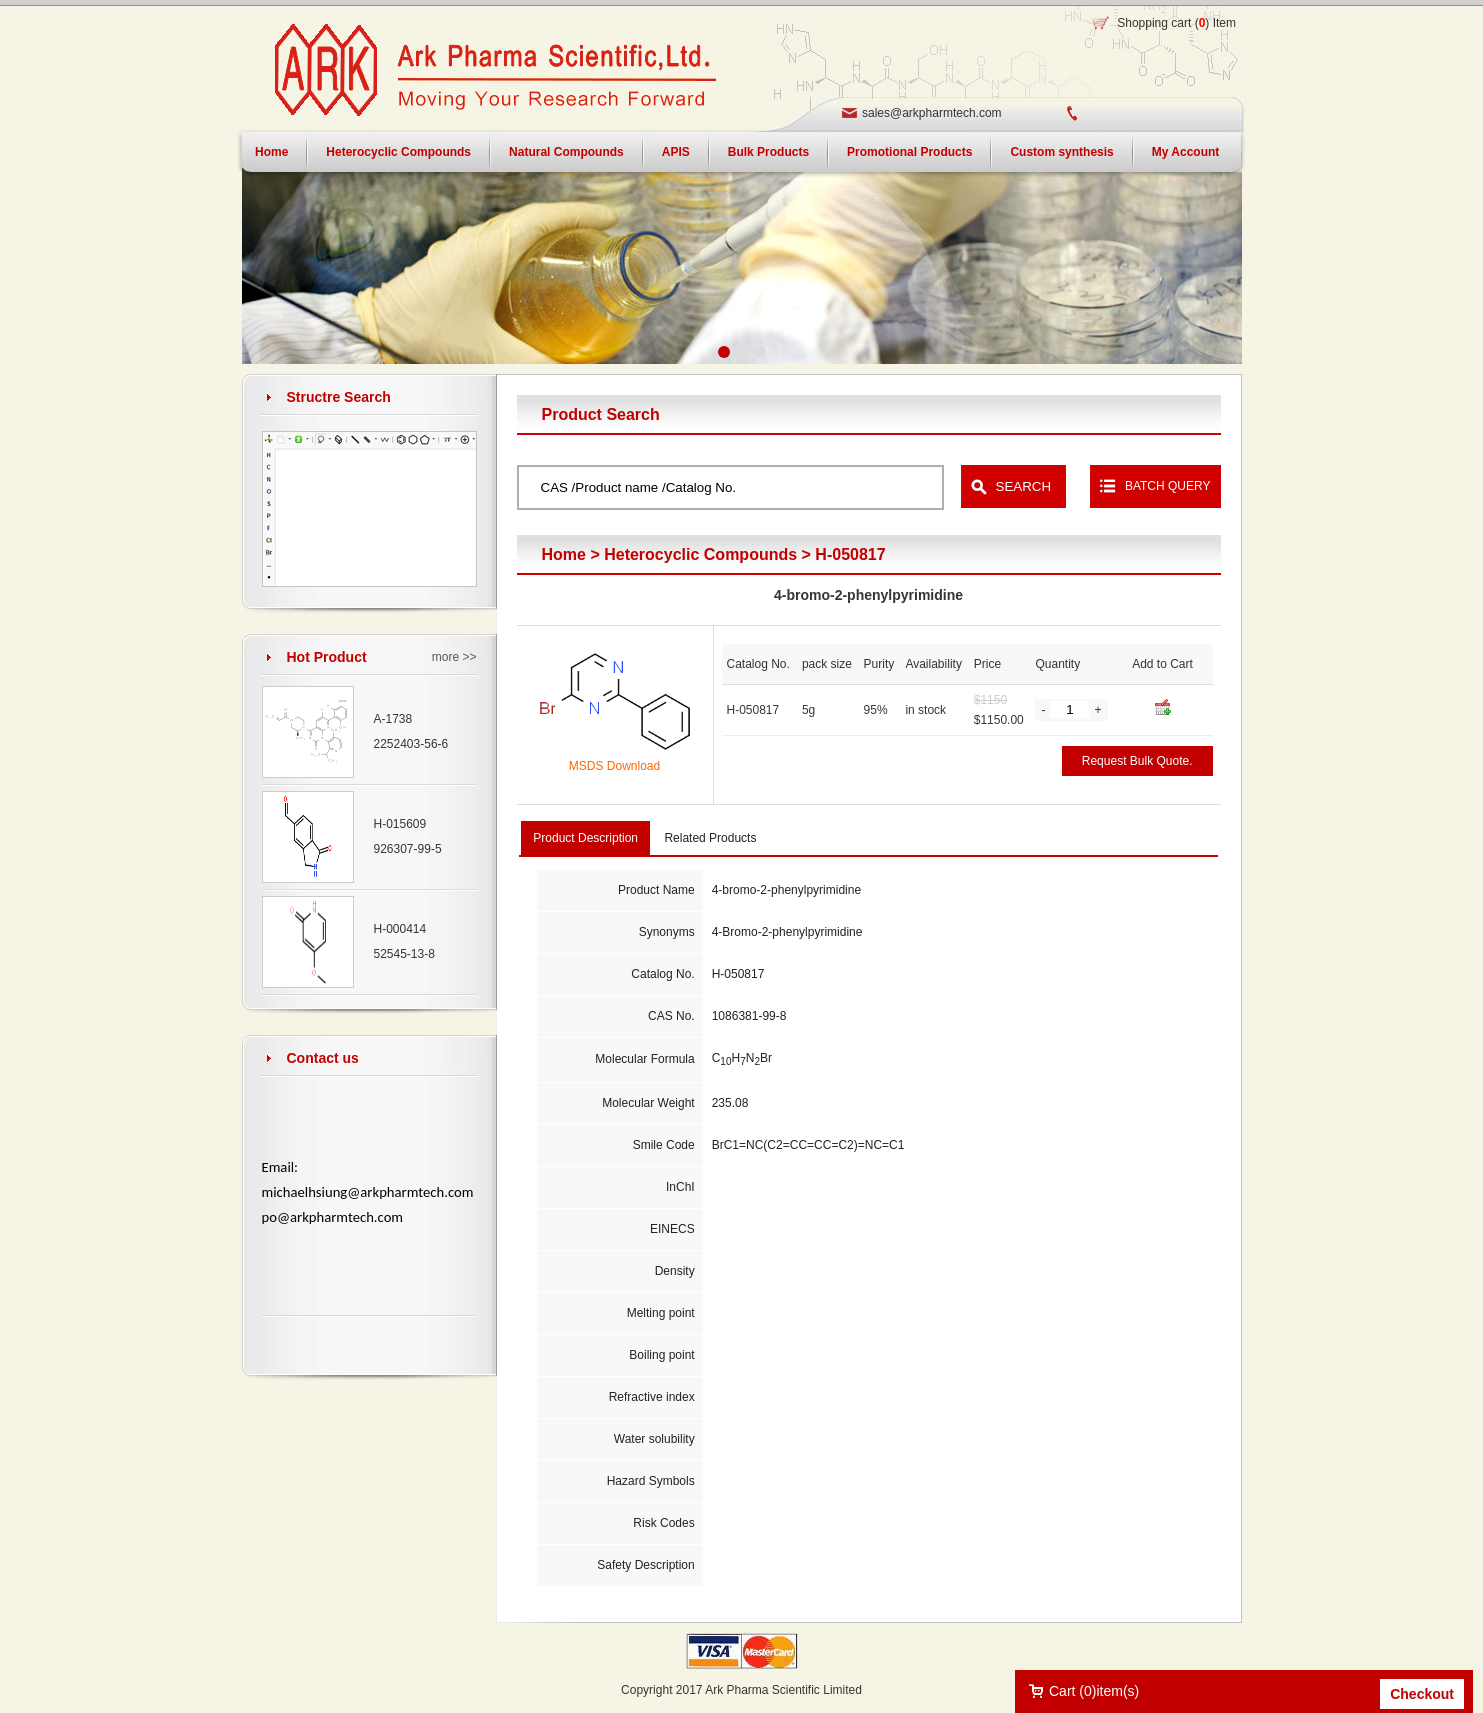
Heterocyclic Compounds (398, 152)
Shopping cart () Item (1176, 23)
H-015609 (400, 824)
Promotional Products (909, 152)
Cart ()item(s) (1094, 1691)
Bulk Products (768, 152)
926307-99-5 (408, 849)
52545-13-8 (404, 954)
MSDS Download (614, 766)
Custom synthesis (1061, 152)
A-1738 (393, 719)
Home (271, 152)
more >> (454, 657)
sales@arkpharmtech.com (932, 113)
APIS (676, 152)
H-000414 (400, 929)
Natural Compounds (566, 152)
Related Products (710, 838)
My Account (1186, 152)
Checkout (1422, 1694)
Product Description (585, 838)
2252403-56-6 (411, 744)
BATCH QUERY (1168, 486)
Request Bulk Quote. (1137, 761)
